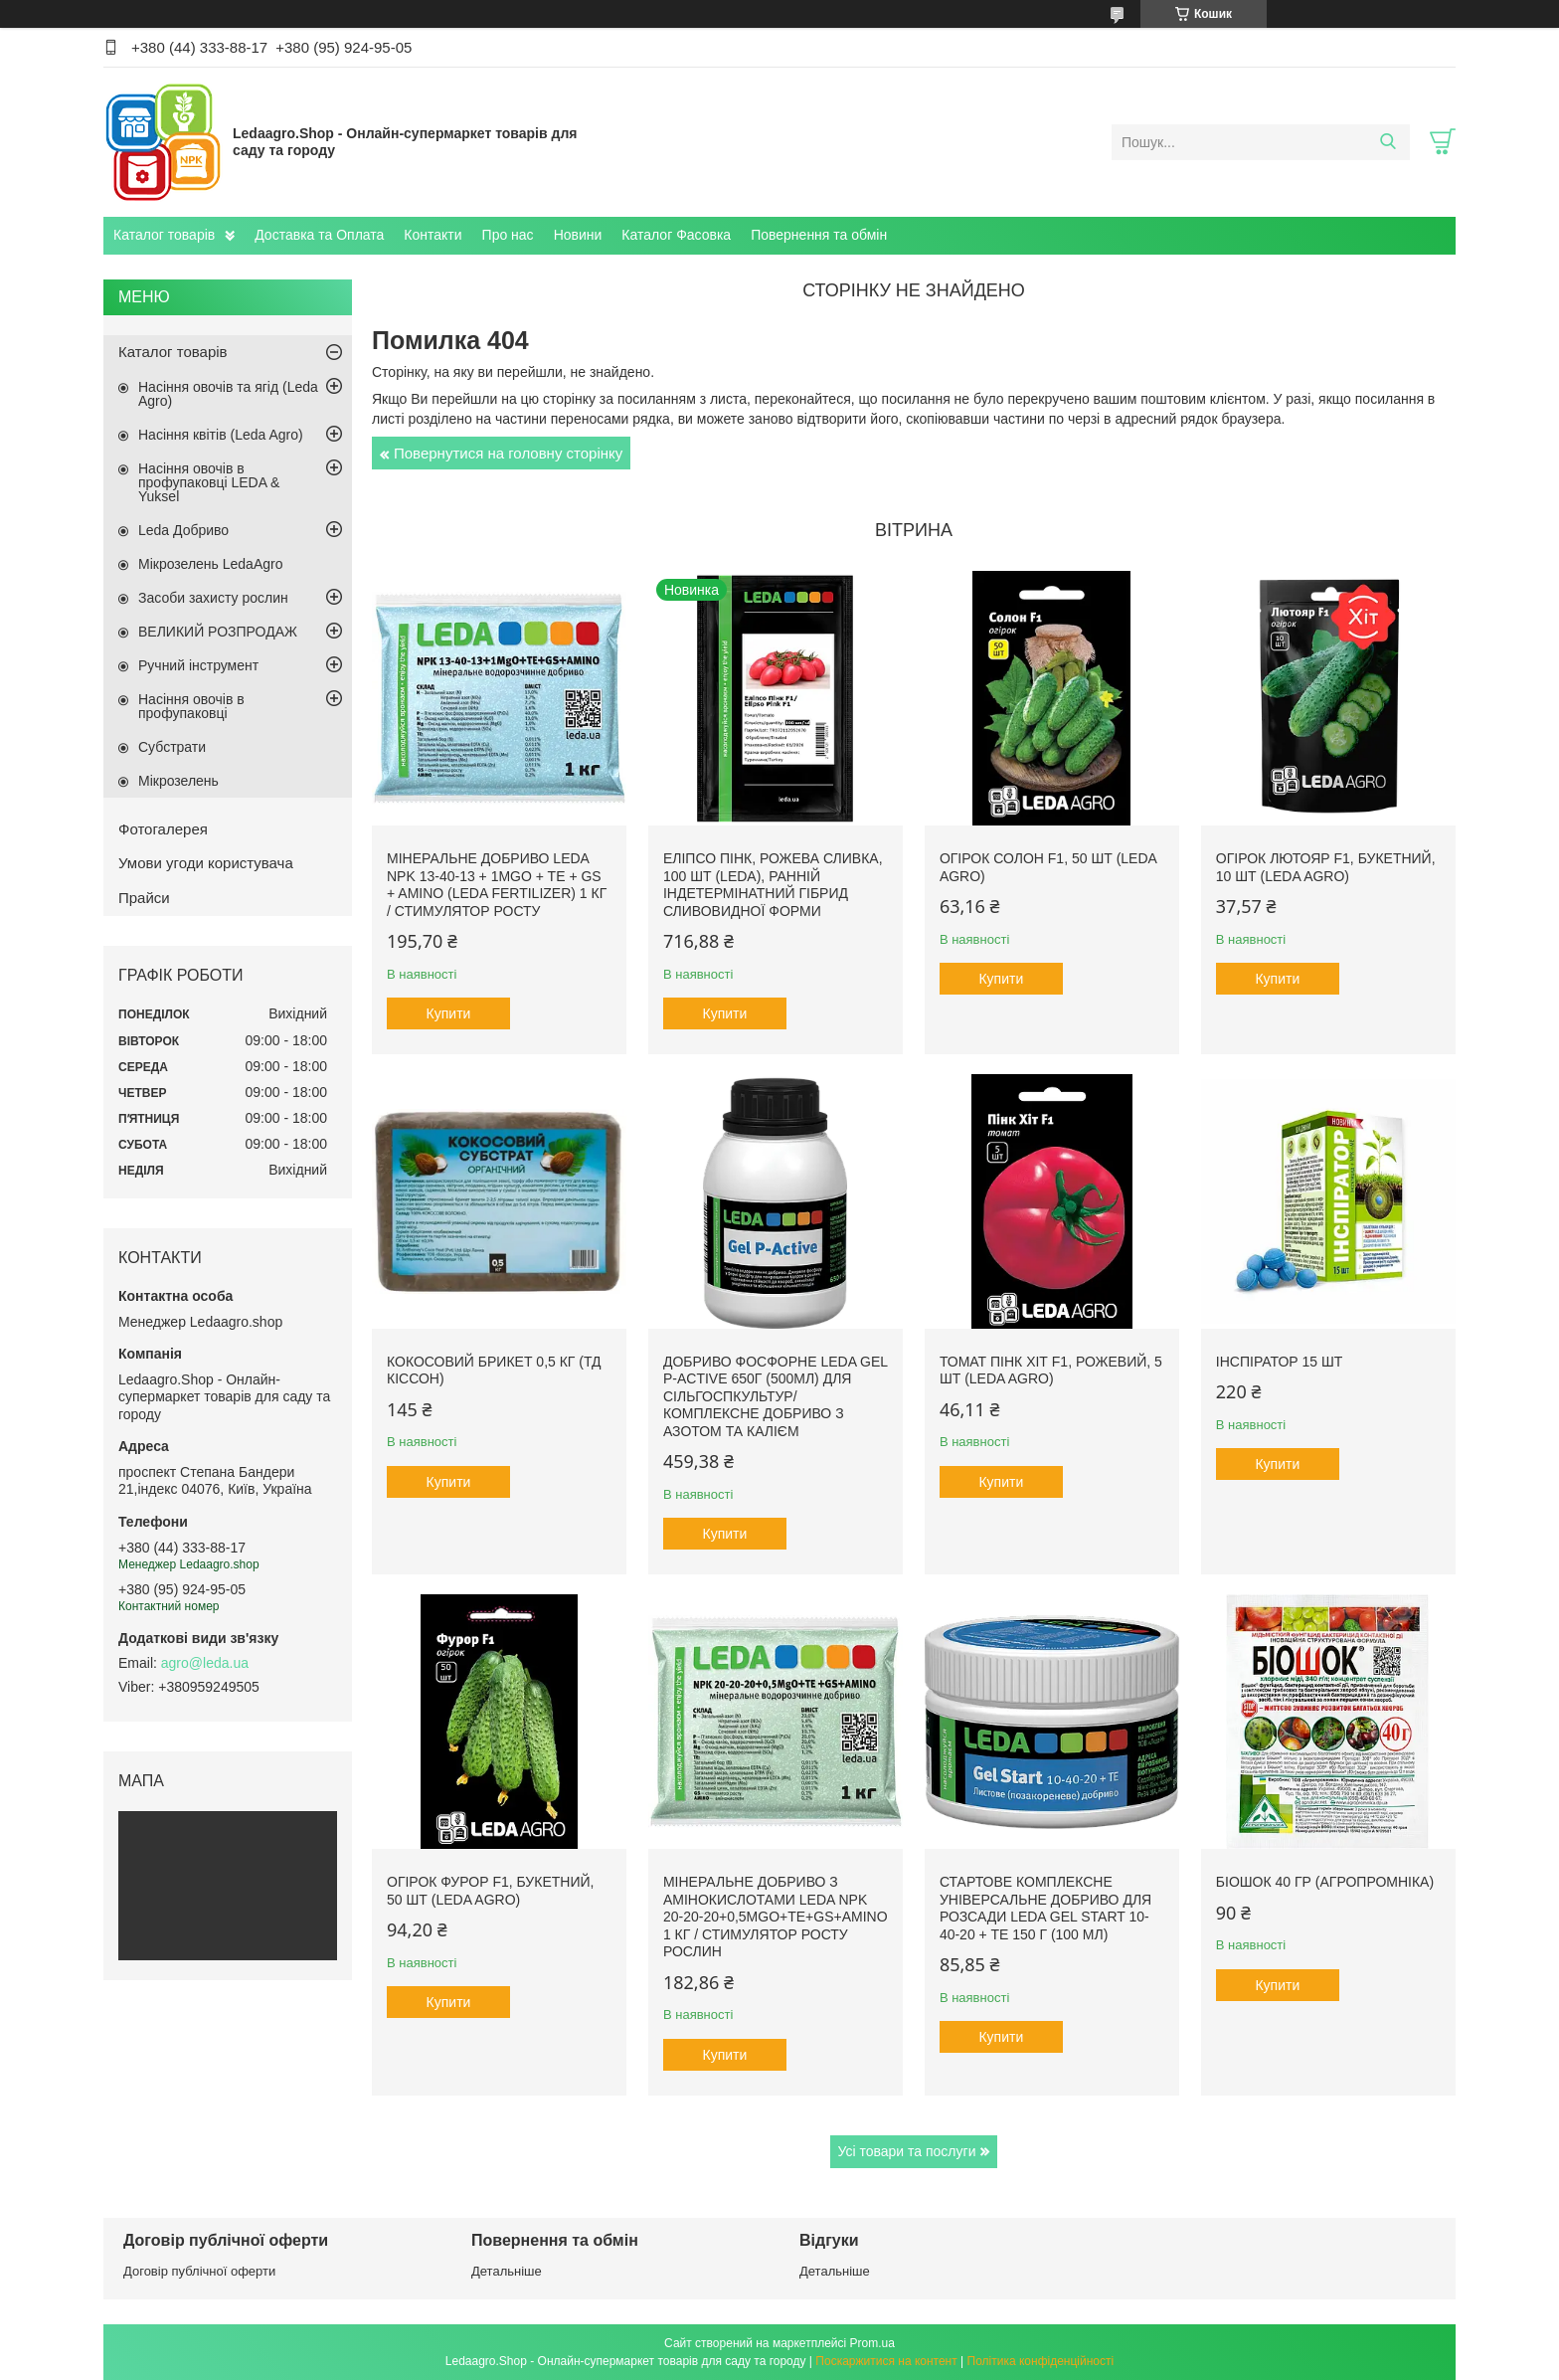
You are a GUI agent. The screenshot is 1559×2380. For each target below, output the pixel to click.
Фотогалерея (163, 829)
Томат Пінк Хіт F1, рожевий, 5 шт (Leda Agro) (1051, 1370)
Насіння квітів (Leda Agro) (220, 435)
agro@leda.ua (205, 1663)
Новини (578, 235)
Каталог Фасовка (676, 235)
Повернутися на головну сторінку (508, 453)
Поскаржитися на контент (885, 2361)
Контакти (432, 235)
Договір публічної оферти (199, 2271)
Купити (449, 1013)
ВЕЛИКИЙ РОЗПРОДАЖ (217, 632)
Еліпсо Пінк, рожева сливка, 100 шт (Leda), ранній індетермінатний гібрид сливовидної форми (773, 884)
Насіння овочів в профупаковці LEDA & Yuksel (208, 482)
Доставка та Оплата (319, 235)
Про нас (508, 235)
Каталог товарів (164, 235)
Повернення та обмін (819, 235)
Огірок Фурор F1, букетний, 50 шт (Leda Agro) (490, 1891)
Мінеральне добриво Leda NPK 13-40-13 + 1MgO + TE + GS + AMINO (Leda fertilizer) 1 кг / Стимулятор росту (496, 884)
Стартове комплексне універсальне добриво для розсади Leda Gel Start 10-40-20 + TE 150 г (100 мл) (1045, 1908)
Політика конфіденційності (1041, 2361)
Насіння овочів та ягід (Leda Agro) (228, 394)
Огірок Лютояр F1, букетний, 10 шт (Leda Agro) (1326, 867)
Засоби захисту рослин (213, 598)
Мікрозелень (178, 781)
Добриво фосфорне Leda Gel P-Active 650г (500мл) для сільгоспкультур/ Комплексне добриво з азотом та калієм (775, 1396)
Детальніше (506, 2271)
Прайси (144, 897)
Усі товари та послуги (907, 2151)
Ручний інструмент (198, 665)
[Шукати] (1387, 142)
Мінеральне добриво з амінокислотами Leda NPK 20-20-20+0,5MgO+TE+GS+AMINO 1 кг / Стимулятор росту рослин (775, 1916)
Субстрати (172, 747)
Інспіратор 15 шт (1279, 1362)
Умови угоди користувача (205, 862)
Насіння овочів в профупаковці (191, 706)
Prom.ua (872, 2343)
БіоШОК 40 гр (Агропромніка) (1325, 1882)
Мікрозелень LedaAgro (210, 564)
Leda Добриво (183, 530)
